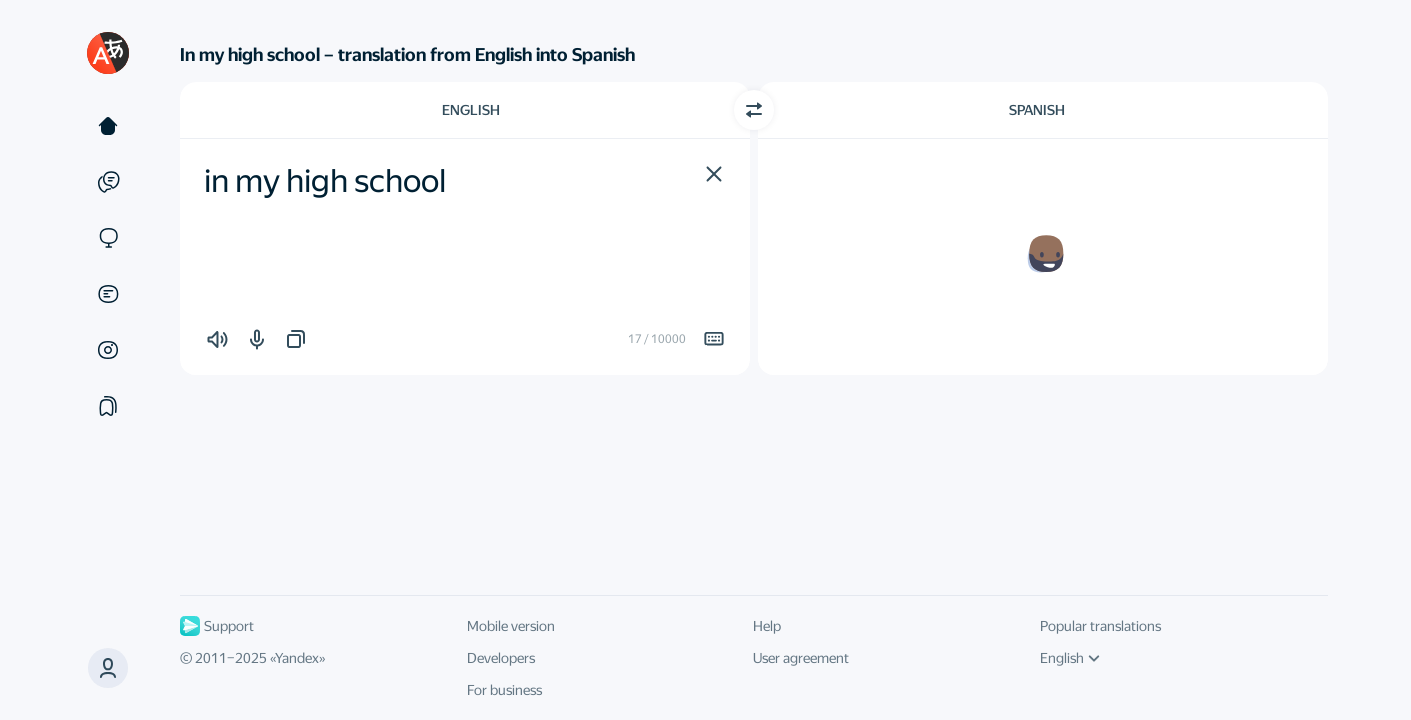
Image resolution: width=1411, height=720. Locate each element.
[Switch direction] (754, 110)
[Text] (108, 126)
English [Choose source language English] (471, 110)
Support (217, 626)
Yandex (297, 658)
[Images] (108, 350)
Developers (501, 658)
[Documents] (108, 294)
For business (504, 690)
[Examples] (108, 182)
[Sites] (108, 238)
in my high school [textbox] (325, 181)
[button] (714, 174)
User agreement (801, 658)
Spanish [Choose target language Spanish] (1037, 110)
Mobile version (511, 626)
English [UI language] (1070, 658)
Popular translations (1100, 626)
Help (767, 626)
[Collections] (108, 406)
